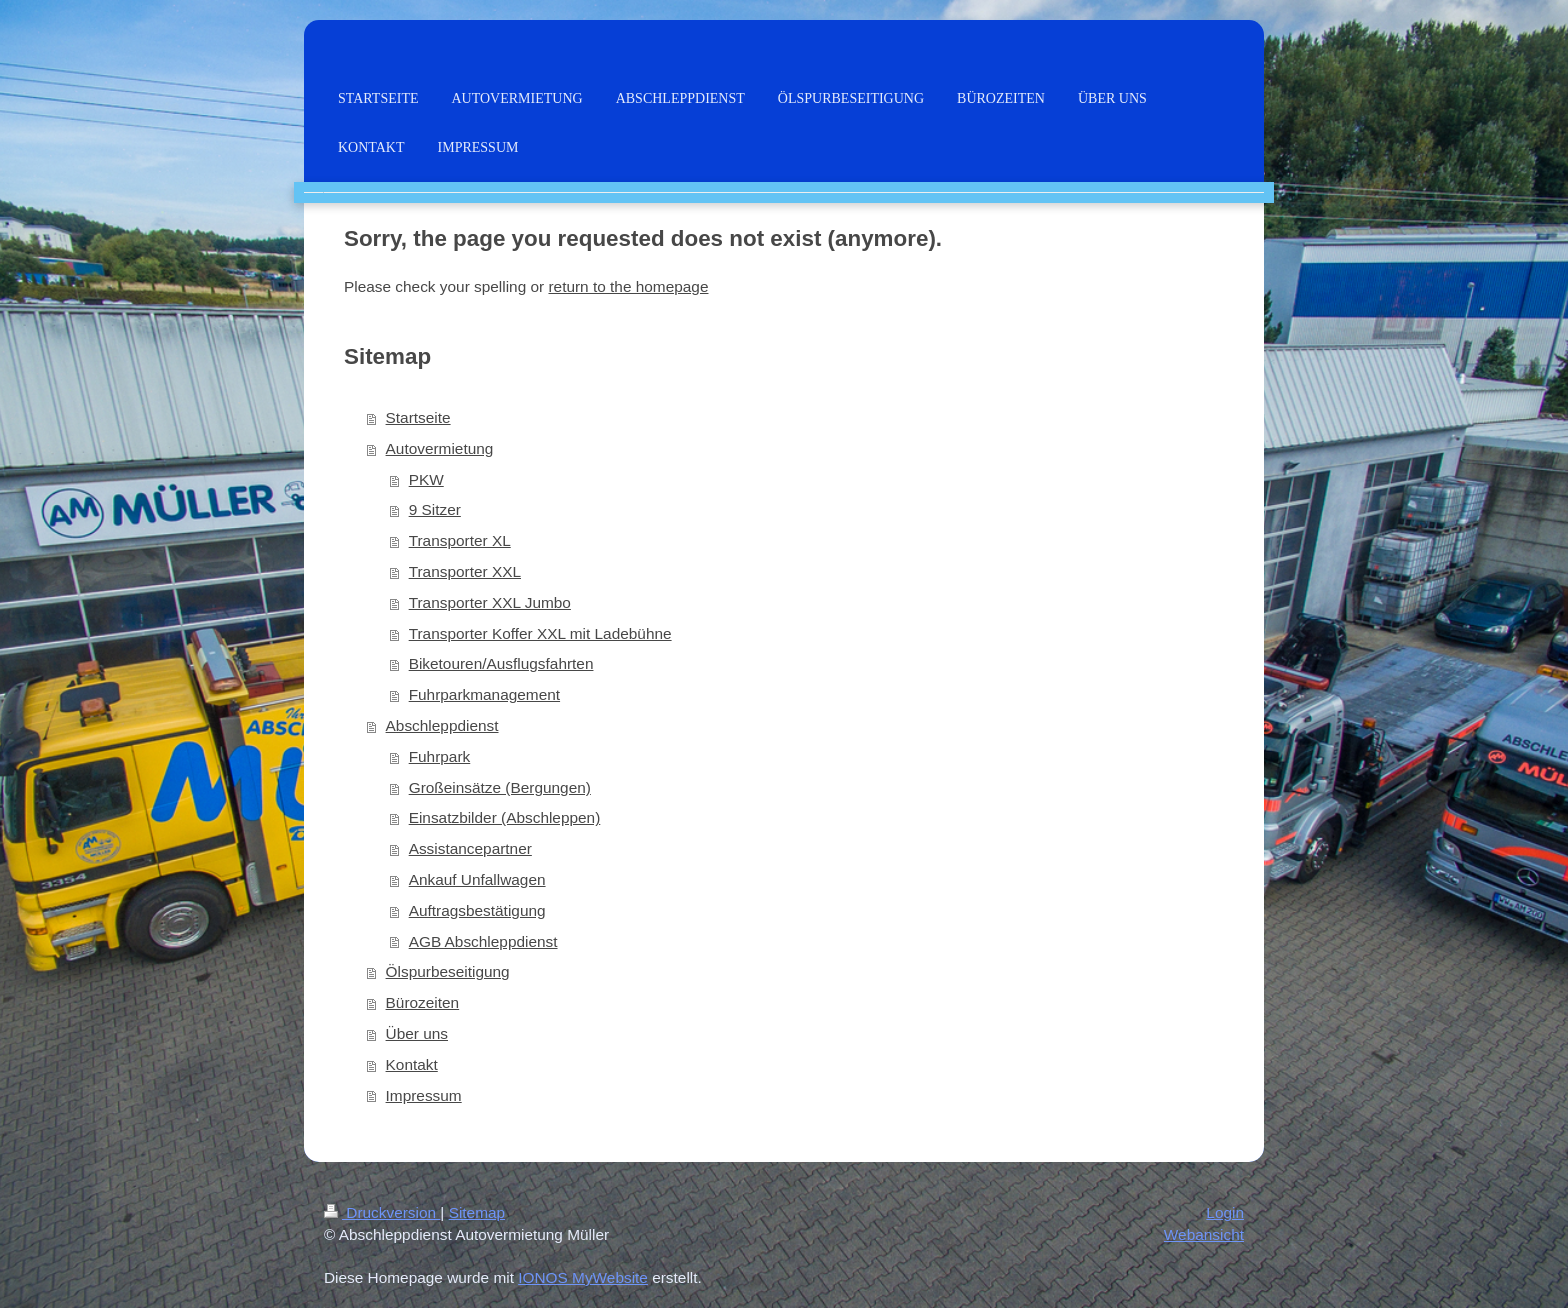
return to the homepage (628, 286)
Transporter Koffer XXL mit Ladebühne (540, 633)
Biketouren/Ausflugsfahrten (501, 663)
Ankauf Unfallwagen (477, 879)
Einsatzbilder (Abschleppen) (505, 817)
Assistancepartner (470, 848)
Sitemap (477, 1212)
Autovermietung (440, 448)
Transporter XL (460, 540)
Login (1225, 1212)
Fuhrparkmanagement (484, 694)
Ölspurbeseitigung (448, 971)
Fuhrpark (440, 756)
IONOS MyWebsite (583, 1277)
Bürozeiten (423, 1002)
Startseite (418, 417)
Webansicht (1204, 1234)
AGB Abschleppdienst (483, 941)
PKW (426, 479)
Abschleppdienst (442, 725)
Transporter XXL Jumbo (490, 602)
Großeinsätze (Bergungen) (500, 787)
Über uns (417, 1033)
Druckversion (382, 1212)
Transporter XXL (465, 571)
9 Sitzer (435, 509)
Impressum (424, 1095)
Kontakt (412, 1064)
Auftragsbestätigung (477, 910)
